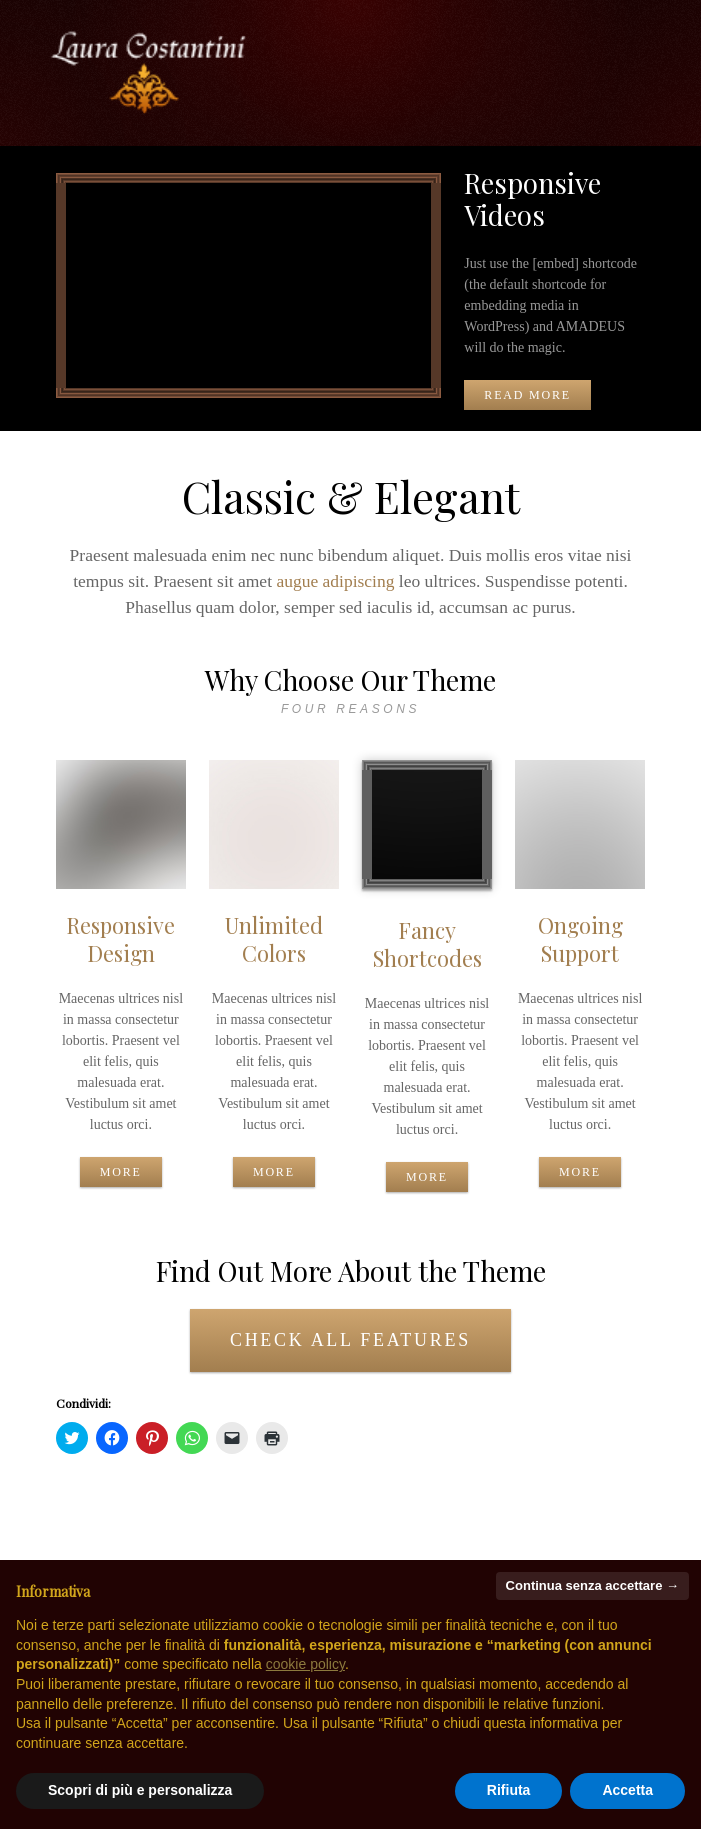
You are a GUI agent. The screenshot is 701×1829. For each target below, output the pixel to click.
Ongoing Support (580, 938)
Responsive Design (120, 938)
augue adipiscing (335, 581)
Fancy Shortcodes (427, 943)
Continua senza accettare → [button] (592, 1585)
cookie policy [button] (305, 1664)
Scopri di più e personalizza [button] (140, 1790)
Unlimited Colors (274, 938)
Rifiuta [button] (509, 1790)
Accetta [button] (627, 1790)
